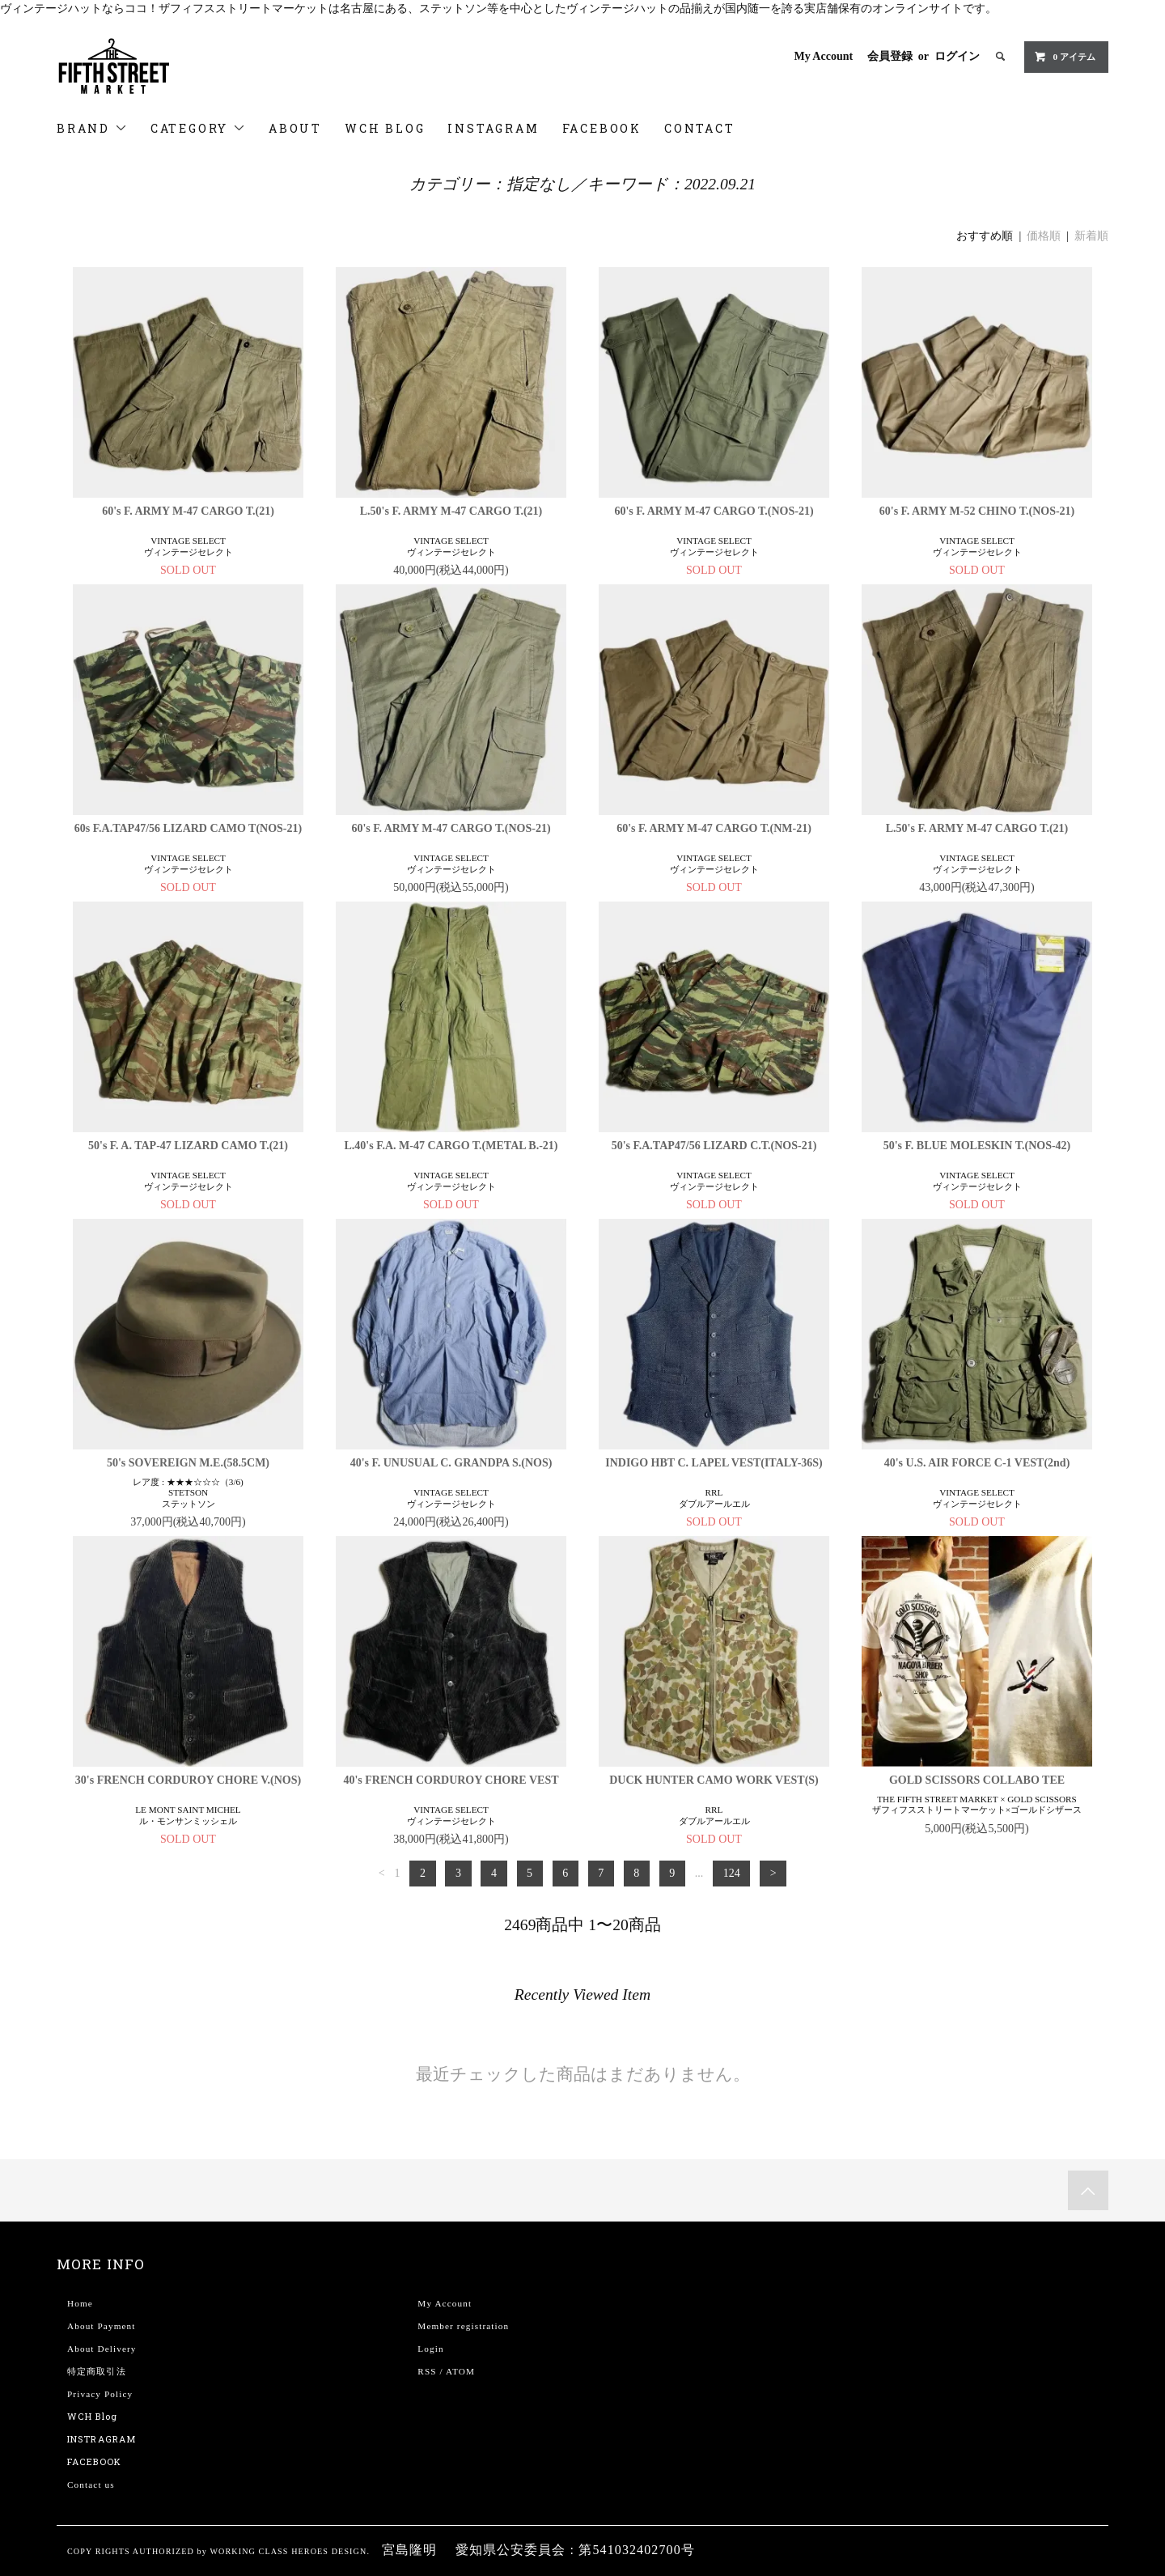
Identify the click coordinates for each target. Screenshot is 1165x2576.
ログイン (957, 56)
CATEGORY (198, 128)
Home (80, 2303)
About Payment (101, 2326)
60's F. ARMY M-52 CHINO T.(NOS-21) (977, 511)
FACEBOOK (602, 128)
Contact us (91, 2484)
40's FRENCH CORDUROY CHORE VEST (450, 1780)
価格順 (1044, 236)
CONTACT (699, 128)
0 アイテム (1064, 56)
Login (430, 2348)
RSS (426, 2371)
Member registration (463, 2326)
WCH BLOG (385, 128)
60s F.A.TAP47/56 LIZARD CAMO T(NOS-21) (188, 828)
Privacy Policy (100, 2394)
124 (731, 1873)
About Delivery (102, 2348)
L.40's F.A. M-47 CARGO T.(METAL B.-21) (451, 1145)
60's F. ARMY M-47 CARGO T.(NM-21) (713, 828)
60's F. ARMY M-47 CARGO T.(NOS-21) (713, 511)
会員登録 (890, 56)
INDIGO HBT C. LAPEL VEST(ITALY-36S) (714, 1463)
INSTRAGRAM (101, 2439)
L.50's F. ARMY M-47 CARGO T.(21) (451, 511)
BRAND (92, 128)
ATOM (460, 2371)
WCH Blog (92, 2416)
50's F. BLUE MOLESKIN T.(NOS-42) (977, 1145)
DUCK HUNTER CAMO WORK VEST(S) (714, 1780)
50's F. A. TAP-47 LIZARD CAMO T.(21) (188, 1145)
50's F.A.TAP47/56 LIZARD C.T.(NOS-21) (714, 1145)
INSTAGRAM (493, 128)
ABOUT (295, 128)
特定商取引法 (96, 2371)
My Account (823, 56)
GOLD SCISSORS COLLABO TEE (977, 1780)
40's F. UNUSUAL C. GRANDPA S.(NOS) (451, 1463)
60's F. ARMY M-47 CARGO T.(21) (188, 511)
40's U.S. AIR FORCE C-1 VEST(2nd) (977, 1463)
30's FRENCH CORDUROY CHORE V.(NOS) (188, 1780)
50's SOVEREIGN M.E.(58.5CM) (188, 1463)
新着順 (1091, 236)
